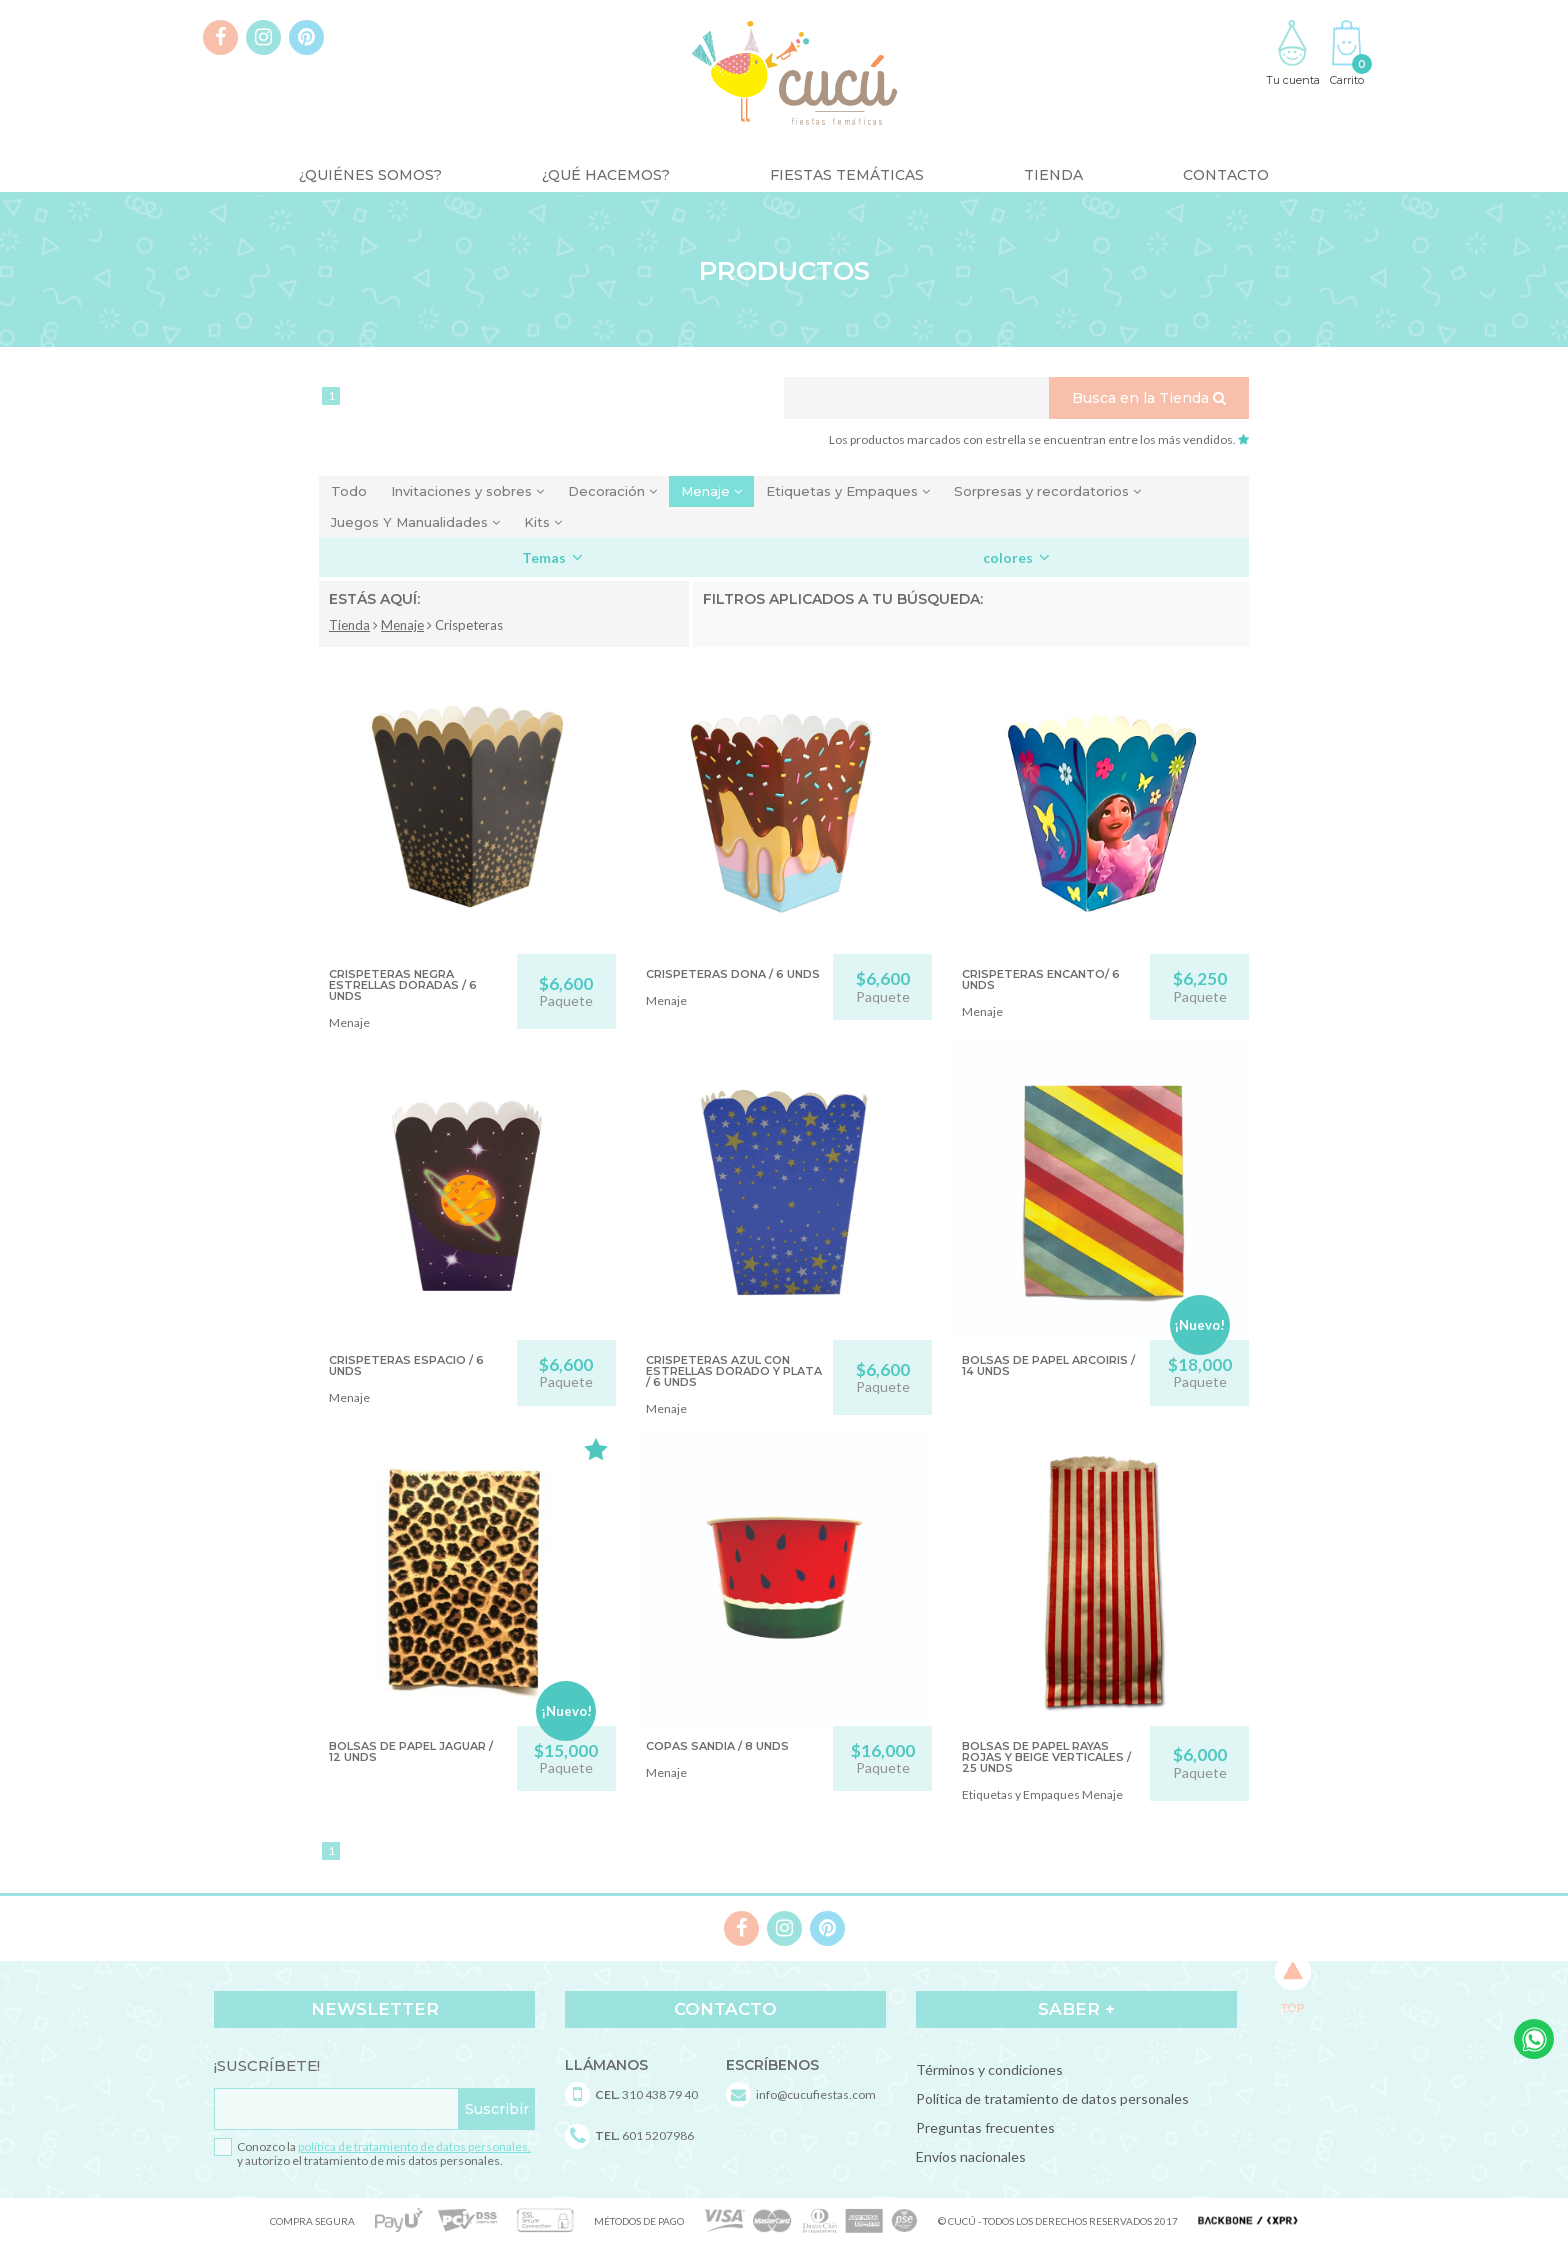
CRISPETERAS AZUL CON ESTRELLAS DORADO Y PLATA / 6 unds (734, 1371)
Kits (543, 522)
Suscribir (497, 2109)
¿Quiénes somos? (370, 175)
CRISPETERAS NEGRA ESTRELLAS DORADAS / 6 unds (403, 985)
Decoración (612, 491)
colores (1016, 557)
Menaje (711, 491)
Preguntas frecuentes (985, 2127)
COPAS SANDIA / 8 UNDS (717, 1746)
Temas (552, 557)
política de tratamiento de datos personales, (414, 2146)
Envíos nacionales (971, 2156)
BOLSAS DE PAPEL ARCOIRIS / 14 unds (1048, 1365)
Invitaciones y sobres (467, 491)
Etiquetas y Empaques (848, 491)
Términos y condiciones (989, 2069)
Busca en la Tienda (1149, 398)
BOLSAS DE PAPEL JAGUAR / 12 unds (411, 1751)
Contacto (1226, 175)
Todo (349, 491)
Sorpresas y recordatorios (1047, 491)
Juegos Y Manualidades (415, 522)
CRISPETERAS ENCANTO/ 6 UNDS (1041, 979)
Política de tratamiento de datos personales (1052, 2098)
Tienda (1053, 175)
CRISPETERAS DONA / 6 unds (733, 974)
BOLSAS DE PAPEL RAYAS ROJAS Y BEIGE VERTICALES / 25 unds (1046, 1757)
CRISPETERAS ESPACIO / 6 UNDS (406, 1365)
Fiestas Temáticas (847, 175)
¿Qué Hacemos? (606, 175)
